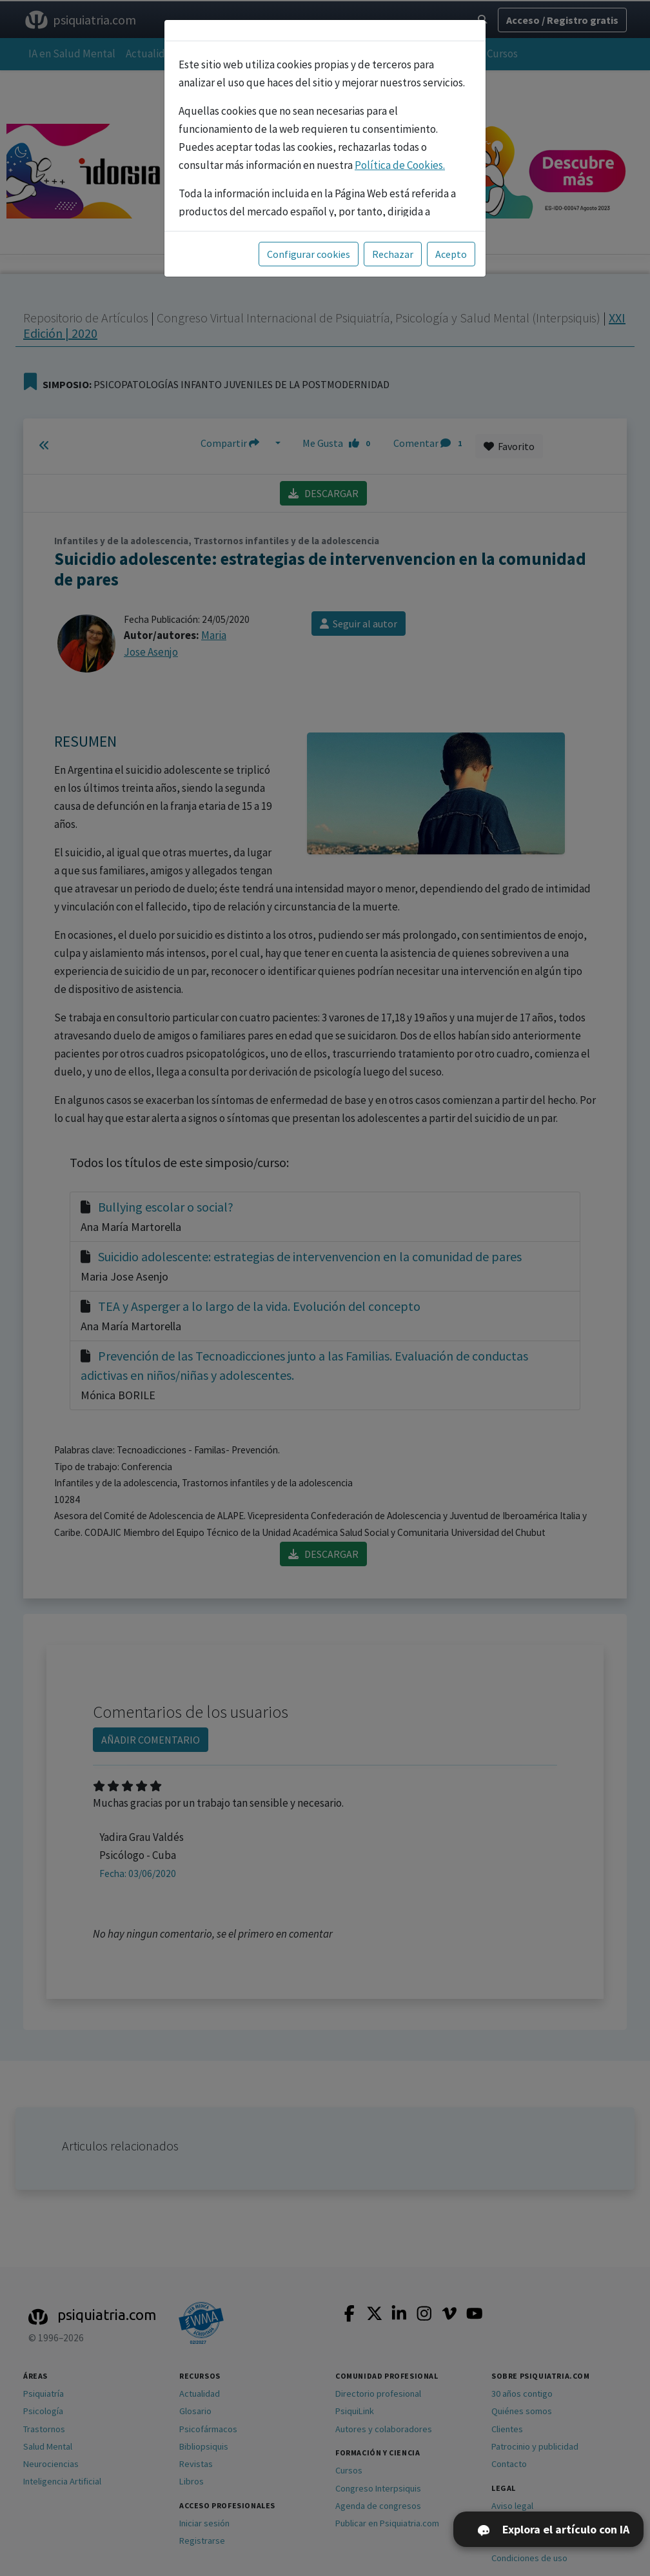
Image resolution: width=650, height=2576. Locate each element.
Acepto (451, 254)
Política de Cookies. (400, 165)
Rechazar (392, 254)
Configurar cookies (308, 254)
